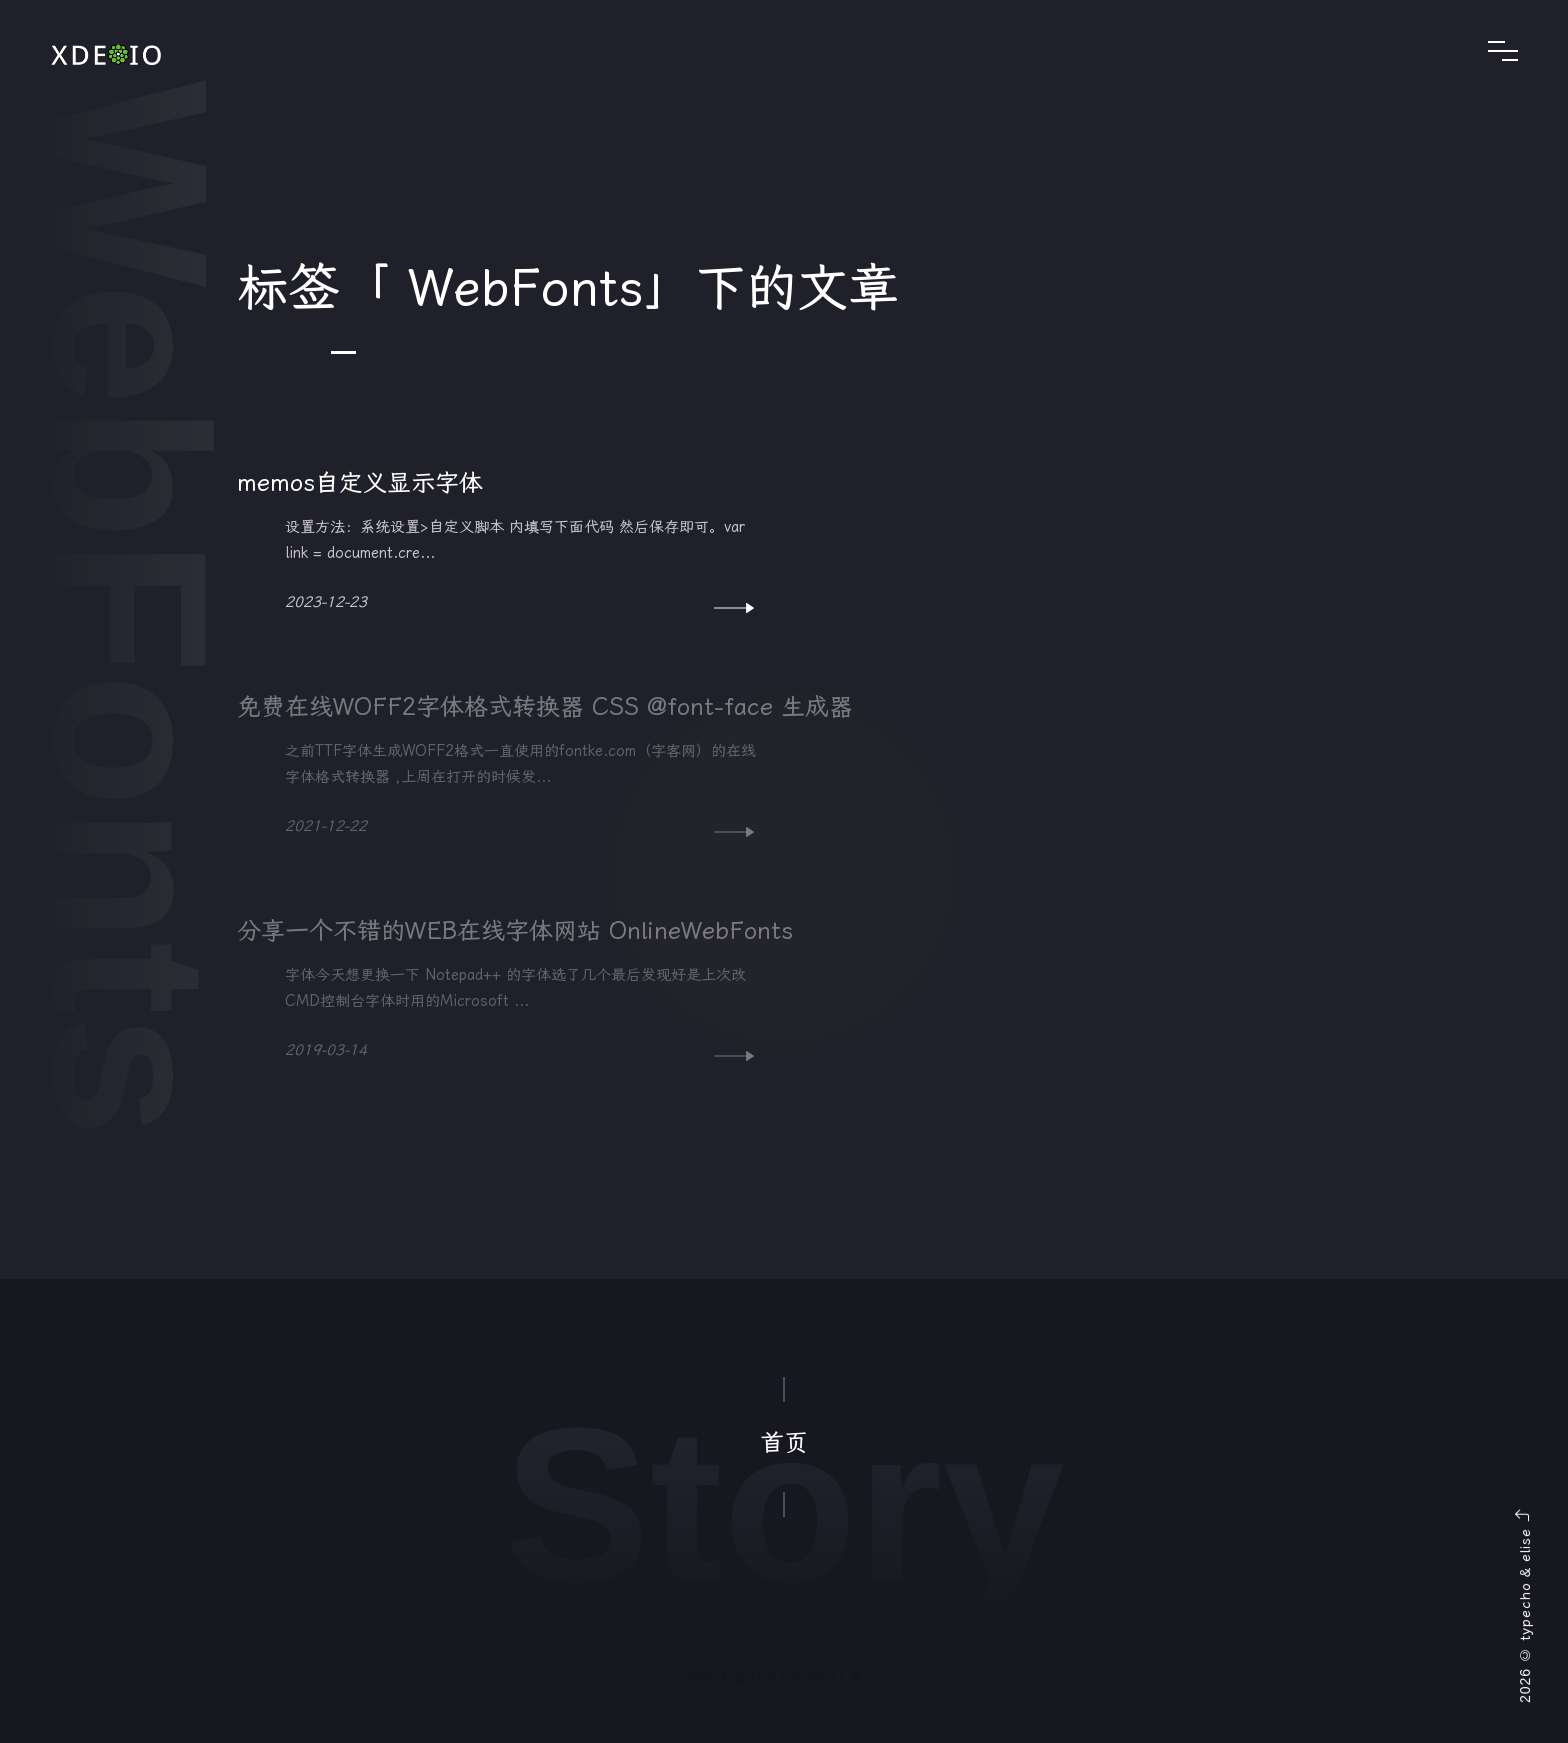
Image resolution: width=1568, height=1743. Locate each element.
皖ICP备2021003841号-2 (784, 1678)
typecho (1525, 1611)
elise (1525, 1545)
